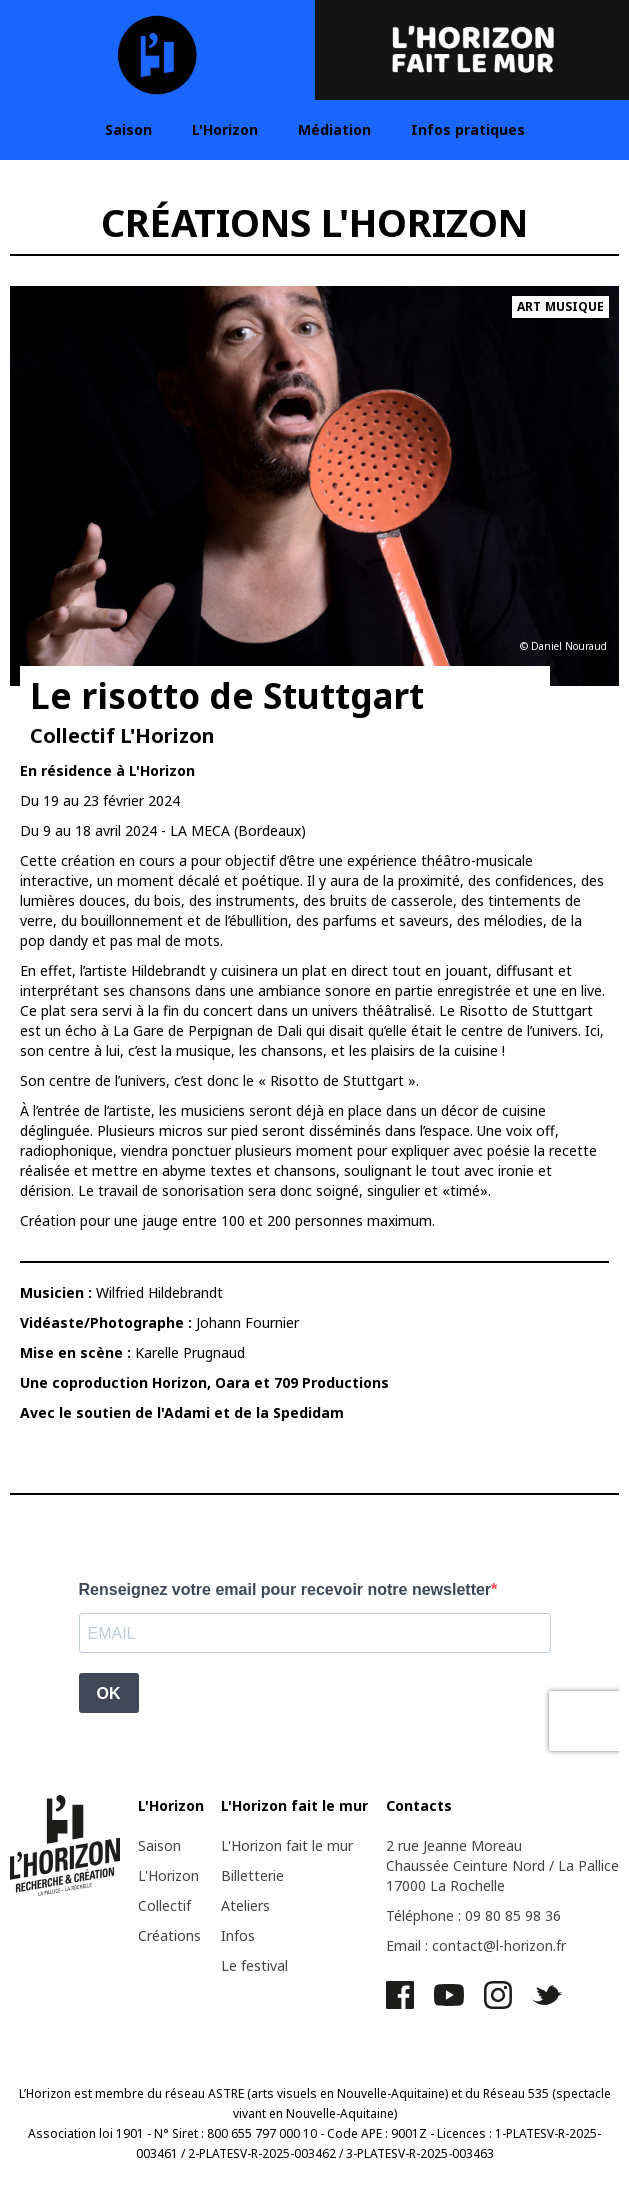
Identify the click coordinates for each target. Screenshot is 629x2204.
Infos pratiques (468, 129)
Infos (238, 1935)
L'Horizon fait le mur (287, 1845)
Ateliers (245, 1905)
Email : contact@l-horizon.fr (476, 1945)
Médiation (334, 129)
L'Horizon (225, 129)
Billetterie (252, 1875)
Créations (169, 1935)
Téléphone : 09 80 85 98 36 (473, 1915)
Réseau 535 (516, 2093)
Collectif (164, 1905)
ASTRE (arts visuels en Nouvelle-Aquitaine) (328, 2093)
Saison (128, 129)
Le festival (254, 1965)
